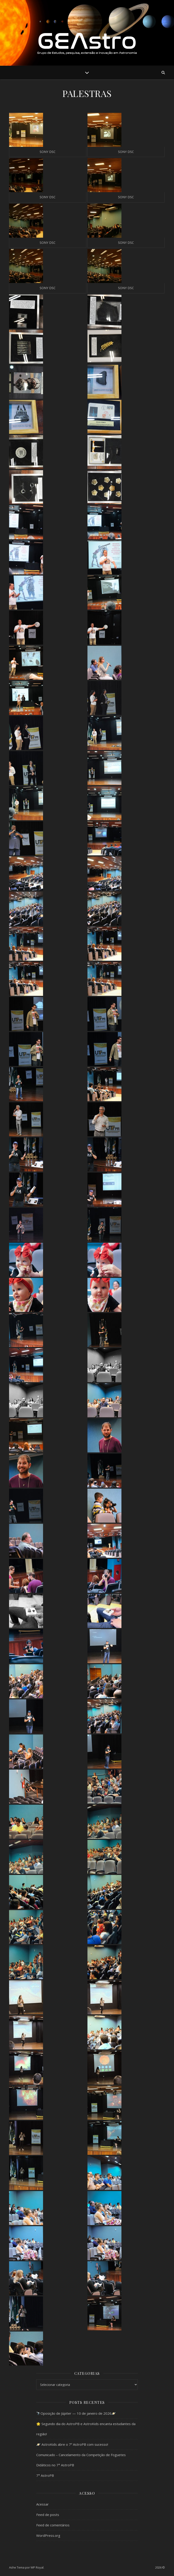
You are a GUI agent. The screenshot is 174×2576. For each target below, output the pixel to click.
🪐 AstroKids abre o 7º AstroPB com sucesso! (72, 2444)
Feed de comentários (53, 2525)
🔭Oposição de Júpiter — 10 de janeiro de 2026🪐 (76, 2413)
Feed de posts (47, 2514)
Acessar (42, 2504)
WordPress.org (48, 2535)
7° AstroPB (45, 2475)
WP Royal (37, 2567)
